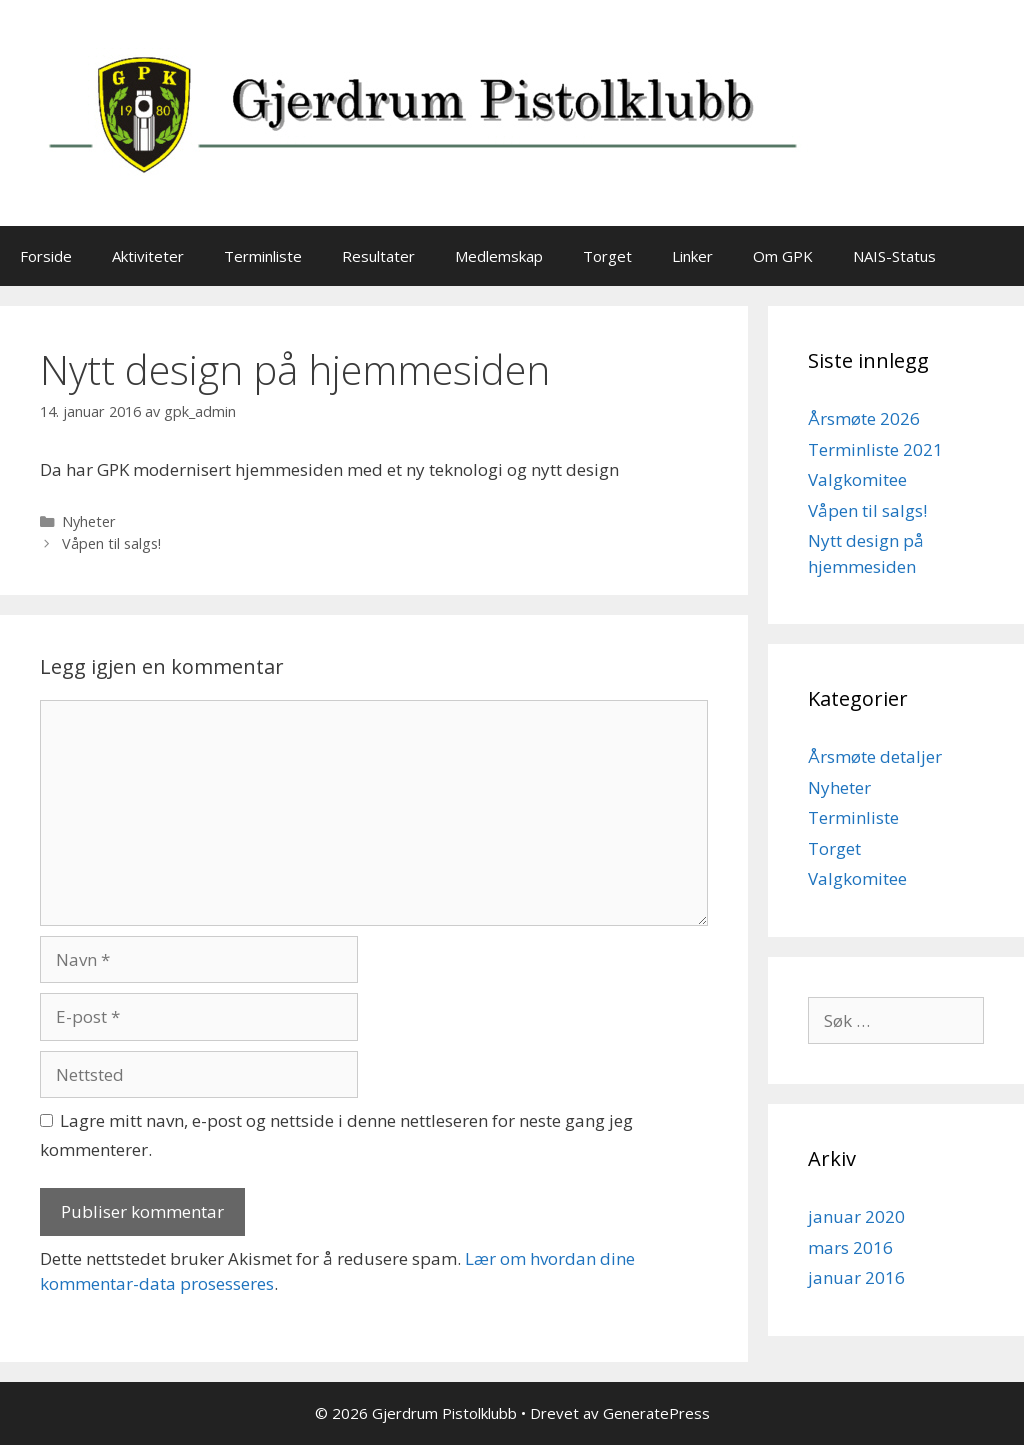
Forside (46, 256)
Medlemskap (499, 256)
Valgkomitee (857, 479)
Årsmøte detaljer (875, 756)
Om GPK (783, 256)
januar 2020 (856, 1216)
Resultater (378, 256)
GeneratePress (656, 1413)
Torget (607, 256)
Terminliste (263, 256)
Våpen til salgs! (111, 543)
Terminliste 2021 (875, 449)
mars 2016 (850, 1247)
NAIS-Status (894, 256)
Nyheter (89, 521)
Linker (692, 256)
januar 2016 (856, 1277)
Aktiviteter (148, 256)
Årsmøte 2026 (864, 418)
